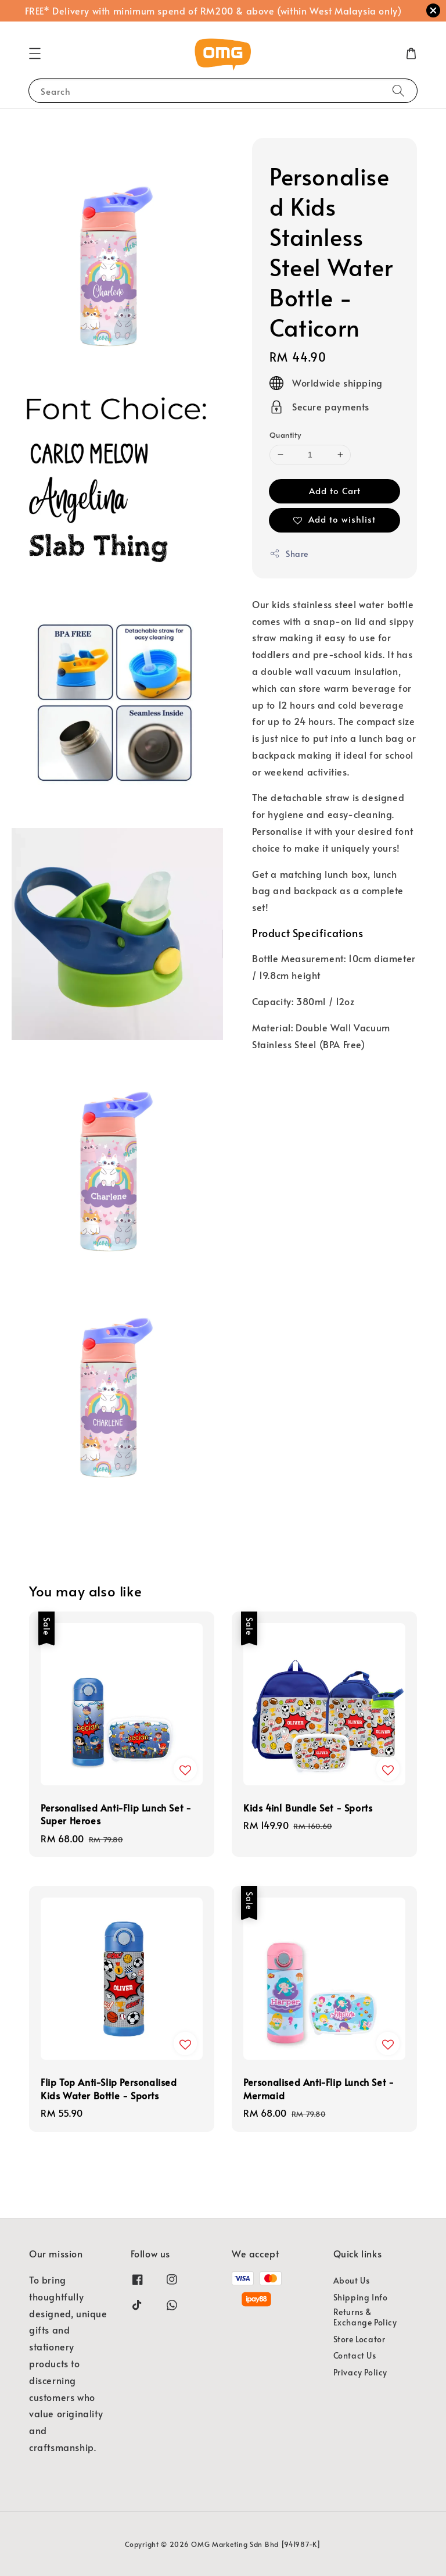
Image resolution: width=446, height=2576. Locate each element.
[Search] (398, 90)
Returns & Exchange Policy (365, 2317)
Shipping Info (360, 2297)
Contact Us (354, 2355)
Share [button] (288, 553)
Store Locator (359, 2339)
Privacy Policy (360, 2372)
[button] (35, 53)
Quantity (285, 435)
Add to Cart (335, 490)
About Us (351, 2280)
